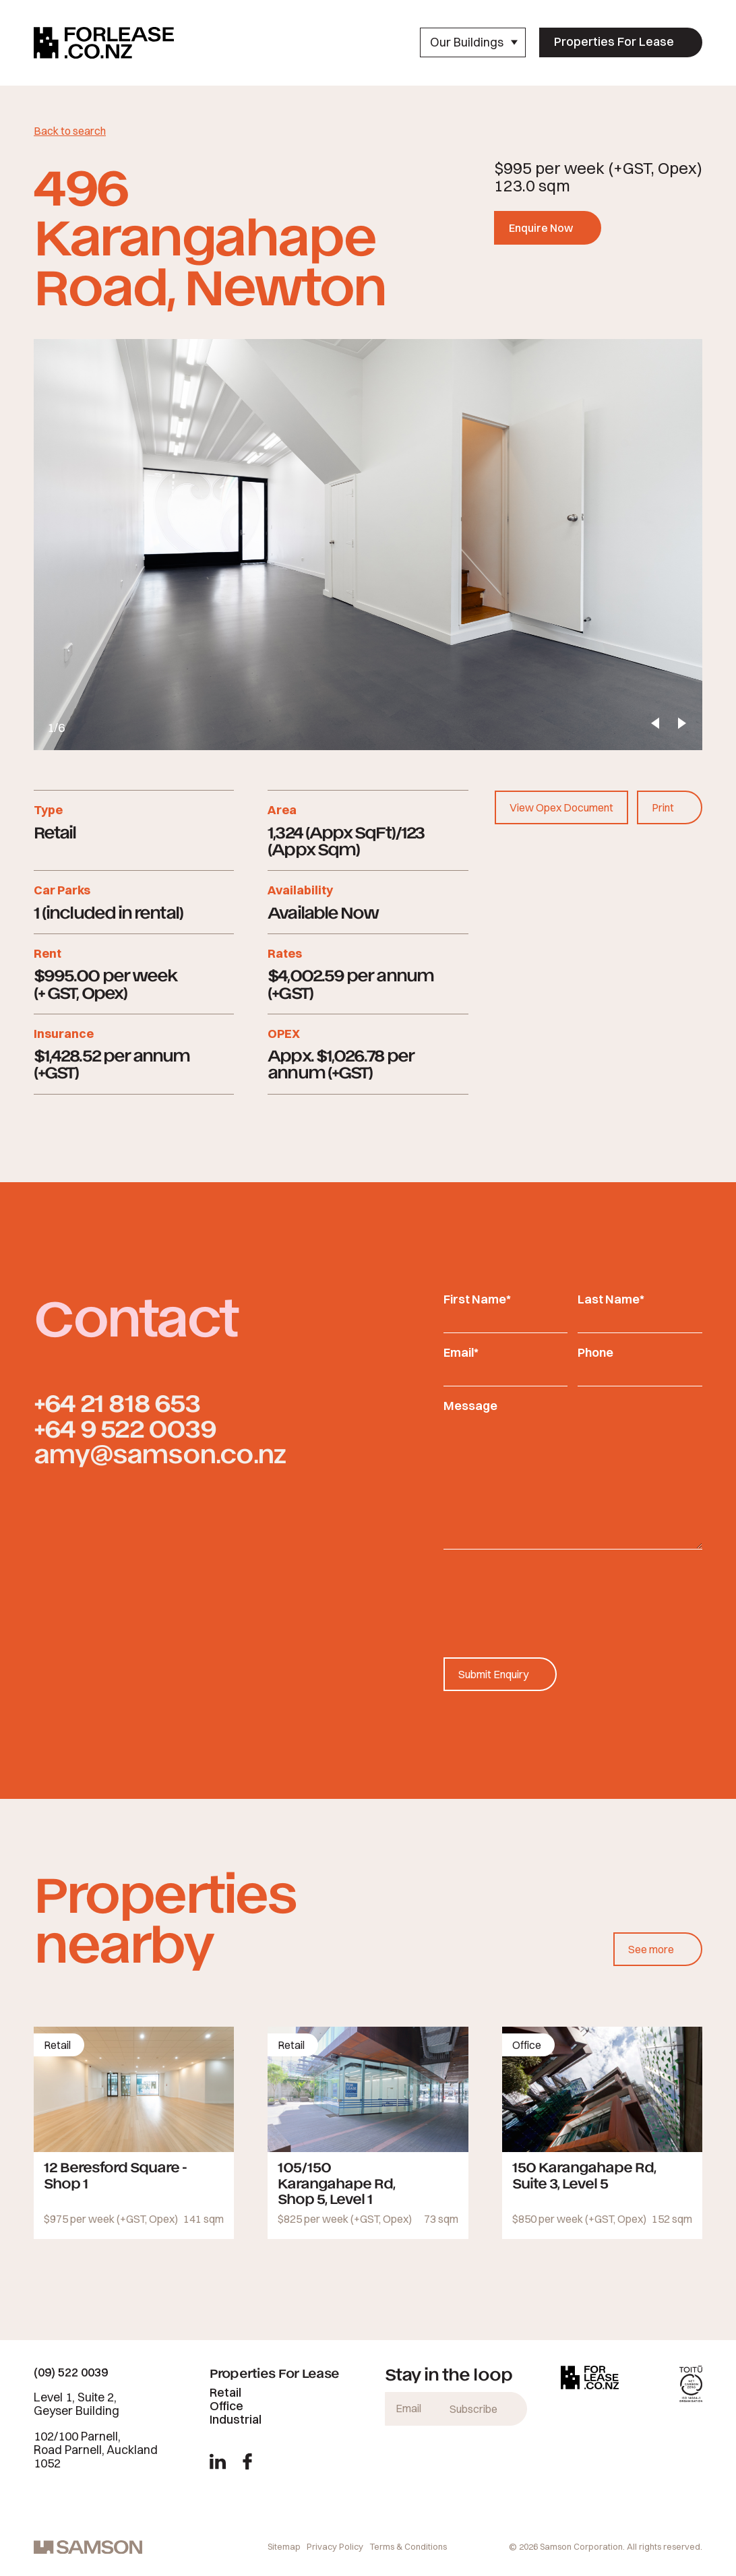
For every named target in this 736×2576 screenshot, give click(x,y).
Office (226, 2406)
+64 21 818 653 (117, 1401)
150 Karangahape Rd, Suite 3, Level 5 (584, 2174)
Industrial (236, 2419)
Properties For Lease (614, 41)
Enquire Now (541, 228)
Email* (461, 1352)
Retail (225, 2392)
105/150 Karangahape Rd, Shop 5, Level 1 (336, 2182)
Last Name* (611, 1299)
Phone (595, 1352)
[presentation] (545, 1590)
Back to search (70, 130)
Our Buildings (474, 42)
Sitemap (284, 2546)
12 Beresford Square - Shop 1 (115, 2174)
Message (470, 1405)
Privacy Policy (335, 2546)
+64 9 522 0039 (125, 1427)
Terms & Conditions (408, 2546)
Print (663, 807)
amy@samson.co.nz (159, 1452)
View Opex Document (561, 807)
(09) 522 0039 (71, 2372)
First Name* (477, 1299)
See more (651, 1949)
